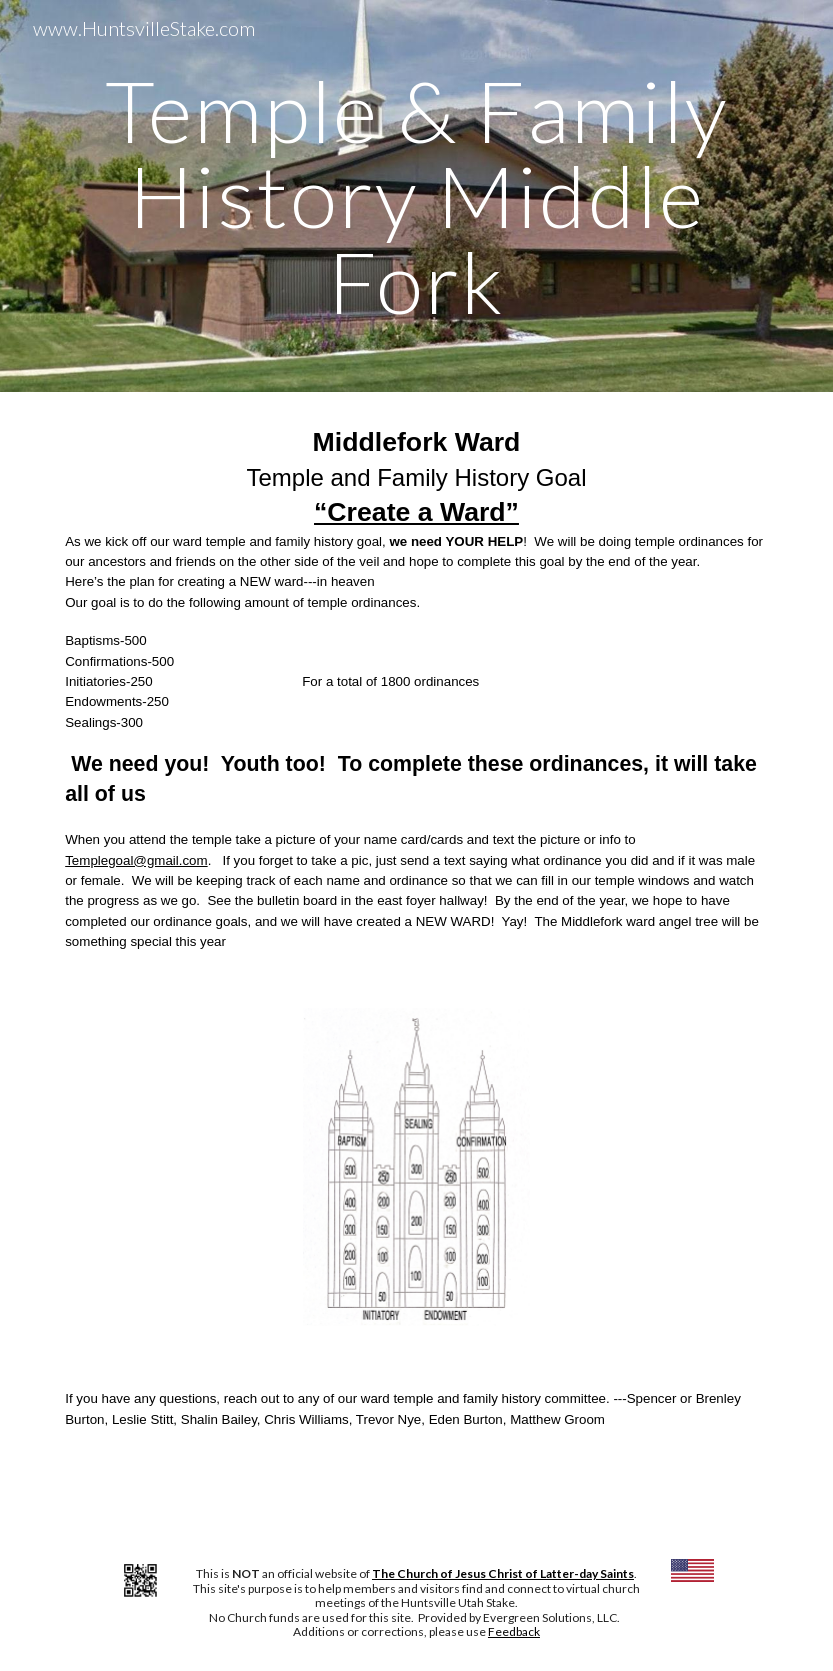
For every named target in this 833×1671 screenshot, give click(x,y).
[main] (416, 196)
